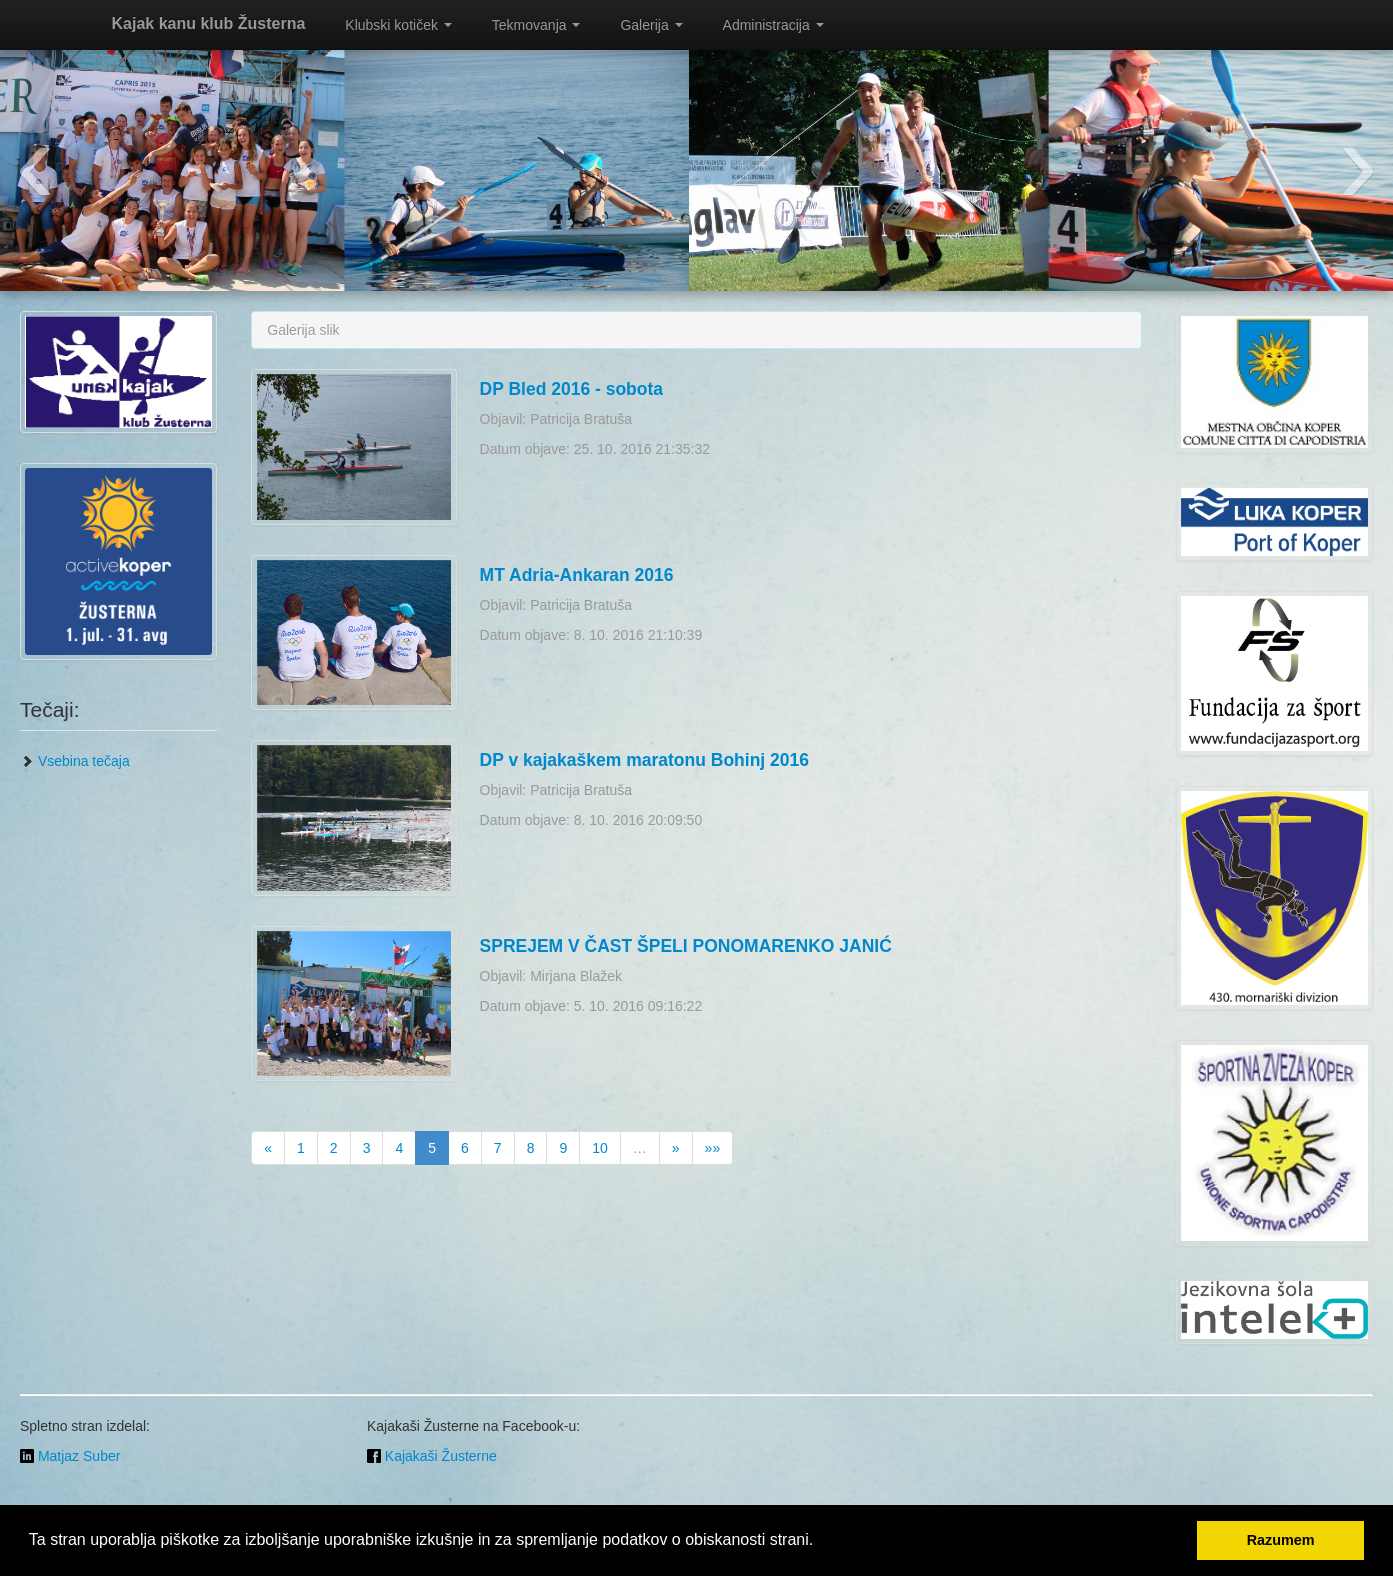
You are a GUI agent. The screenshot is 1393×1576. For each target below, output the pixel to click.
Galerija (651, 25)
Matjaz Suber (70, 1456)
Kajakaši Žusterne (432, 1456)
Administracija (773, 25)
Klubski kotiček (398, 25)
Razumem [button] (1281, 1540)
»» (713, 1148)
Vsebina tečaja (75, 761)
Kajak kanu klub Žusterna (209, 23)
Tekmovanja (536, 25)
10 (600, 1148)
